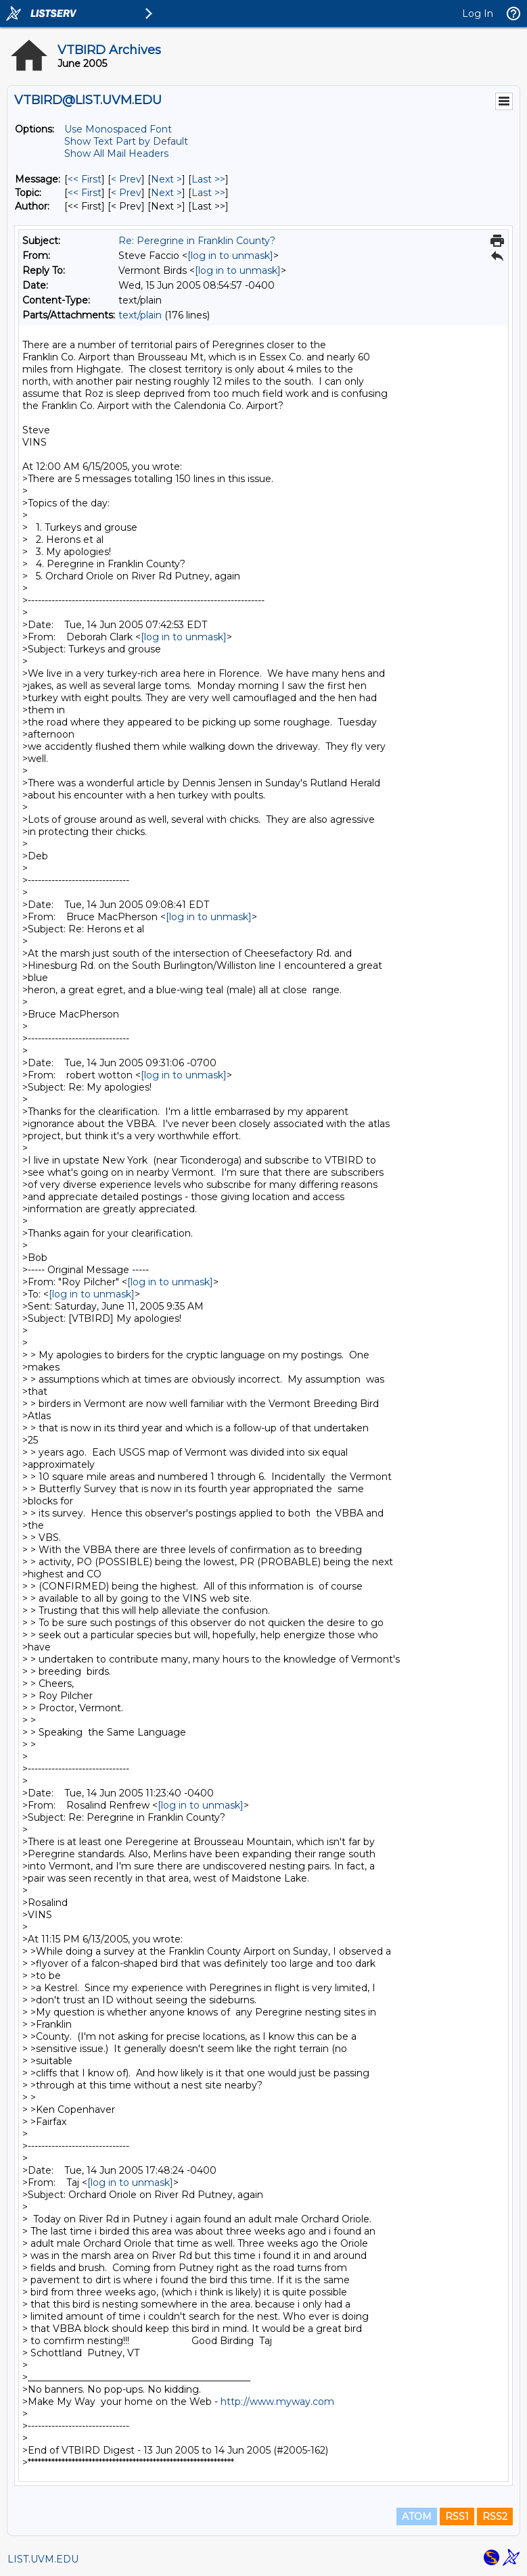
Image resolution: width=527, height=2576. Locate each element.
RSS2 (494, 2516)
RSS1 (457, 2516)
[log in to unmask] (230, 255)
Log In (477, 13)
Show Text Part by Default (126, 141)
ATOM (417, 2516)
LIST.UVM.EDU (42, 2559)
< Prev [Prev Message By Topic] (126, 193)
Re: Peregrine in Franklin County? (196, 241)
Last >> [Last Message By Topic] (208, 193)
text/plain (140, 315)
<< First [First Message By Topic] (84, 193)
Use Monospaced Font (118, 129)
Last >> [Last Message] (208, 179)
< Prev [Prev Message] (126, 179)
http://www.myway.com (277, 2401)
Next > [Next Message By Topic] (166, 193)
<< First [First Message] (84, 179)
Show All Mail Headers (116, 153)
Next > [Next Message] (166, 179)
